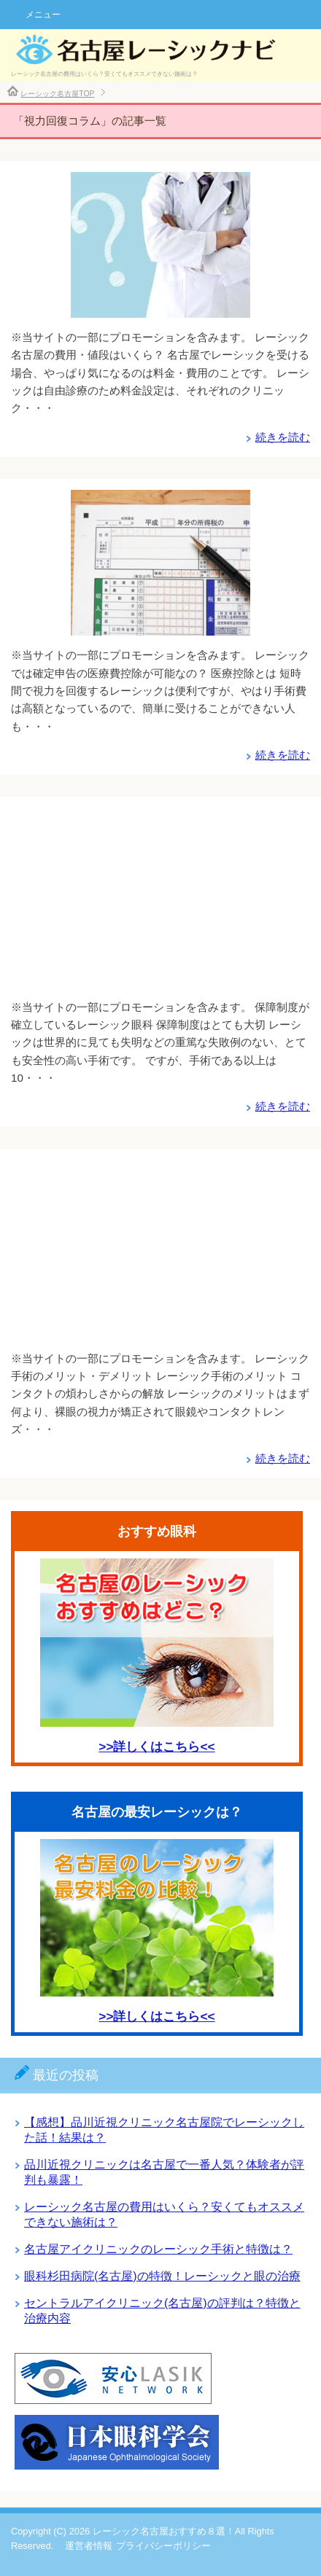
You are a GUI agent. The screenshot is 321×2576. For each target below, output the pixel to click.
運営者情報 (88, 2545)
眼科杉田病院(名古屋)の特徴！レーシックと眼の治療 (162, 2276)
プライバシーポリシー (163, 2545)
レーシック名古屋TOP (57, 94)
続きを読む (282, 437)
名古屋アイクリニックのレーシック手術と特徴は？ (158, 2249)
